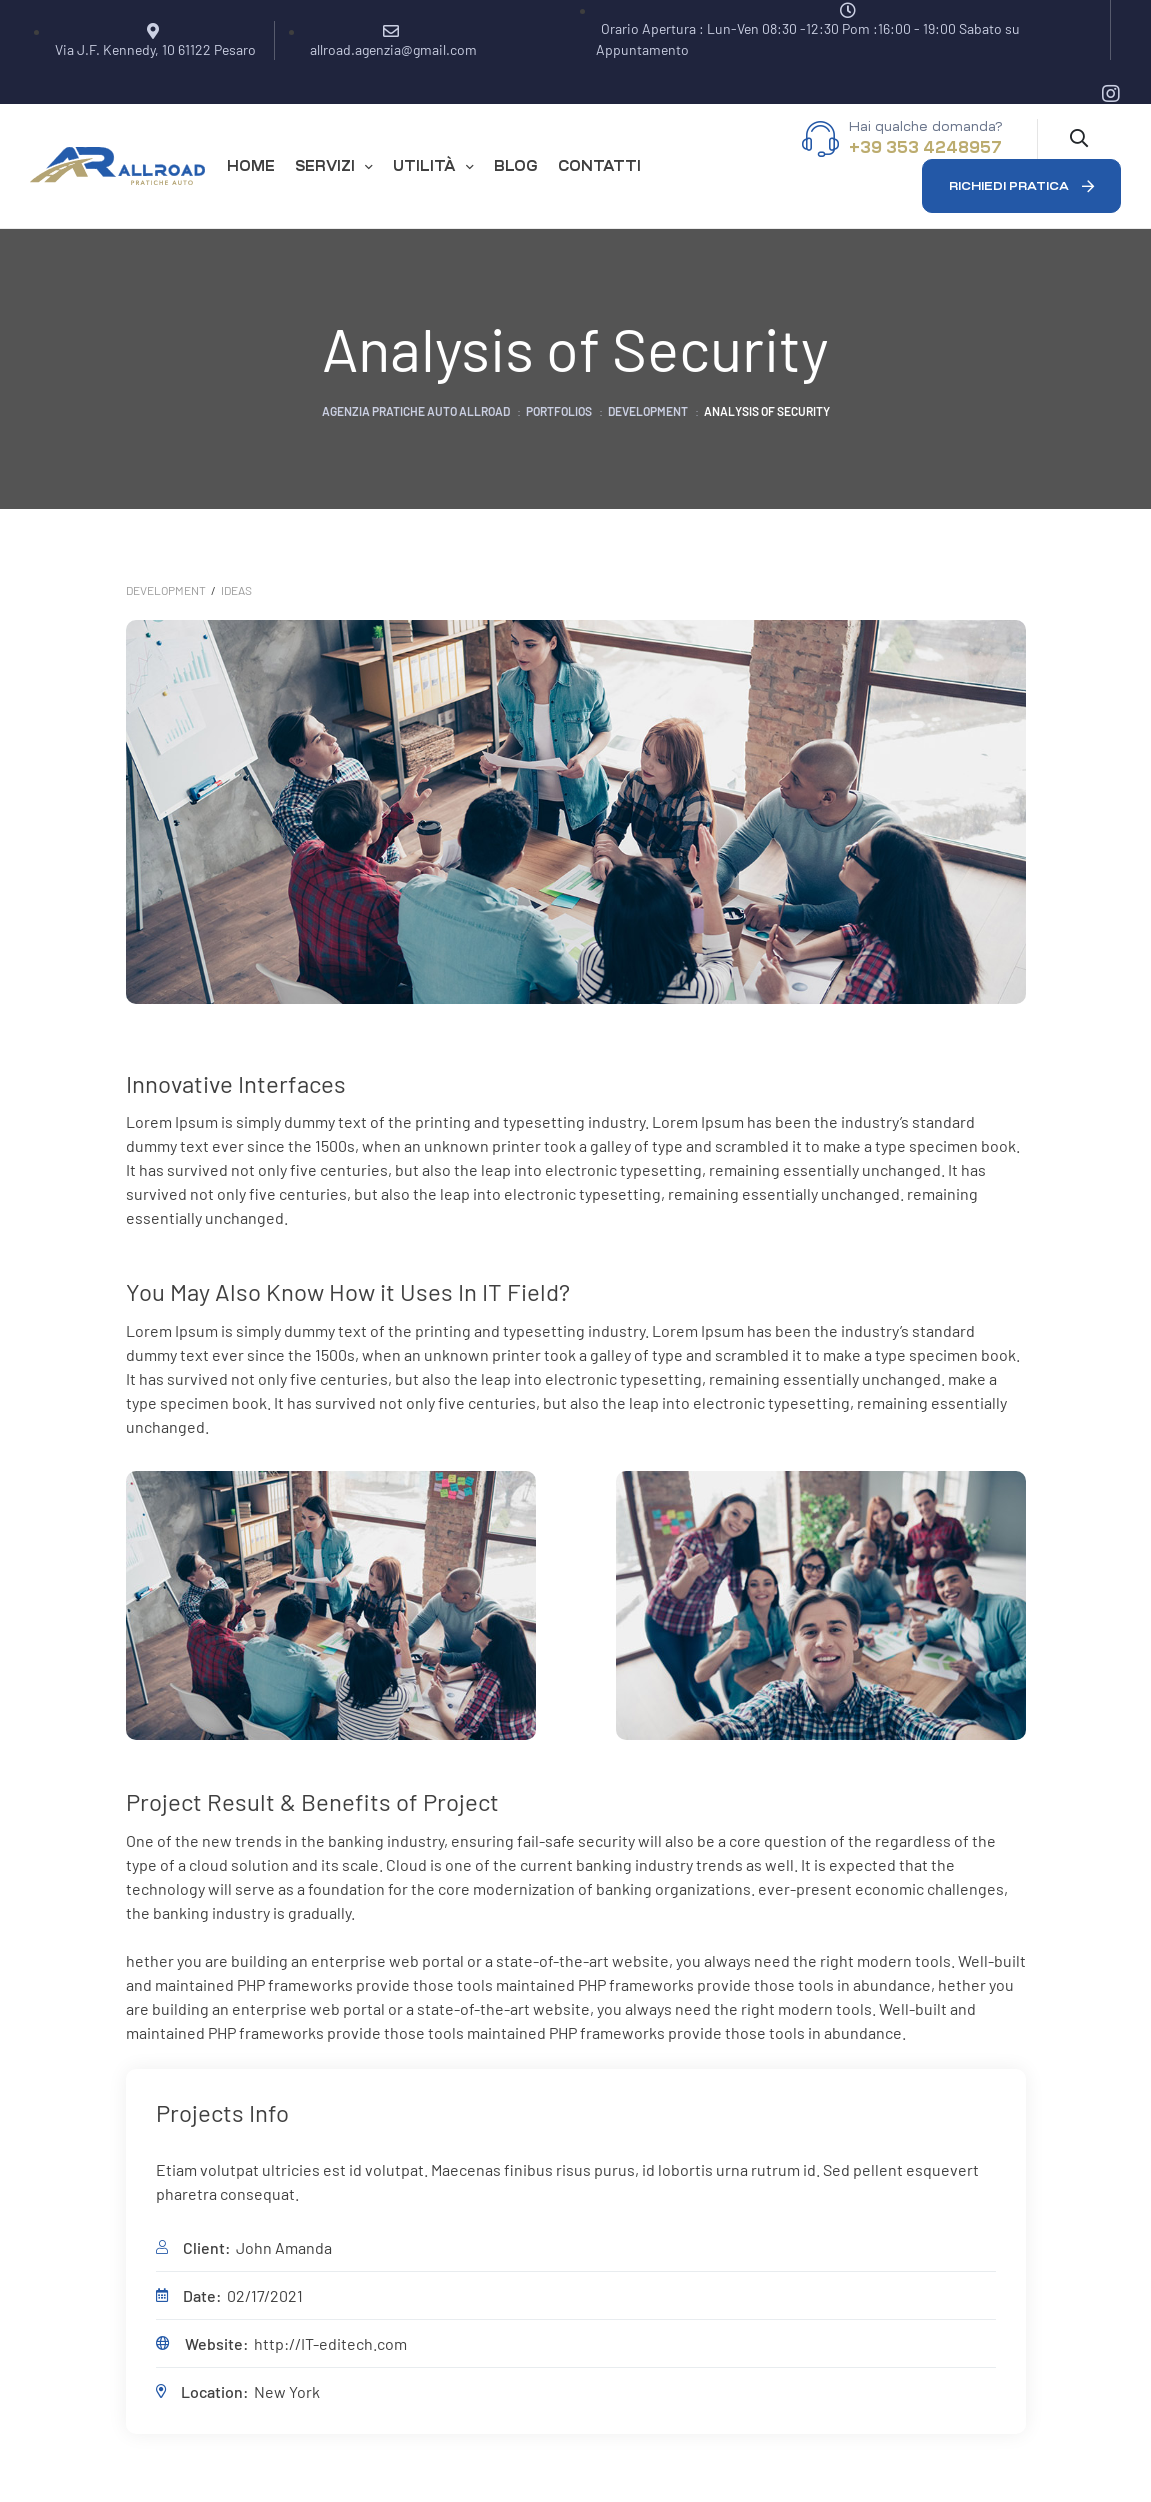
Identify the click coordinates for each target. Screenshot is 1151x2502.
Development (166, 590)
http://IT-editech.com (330, 2343)
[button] (1021, 186)
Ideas (236, 590)
